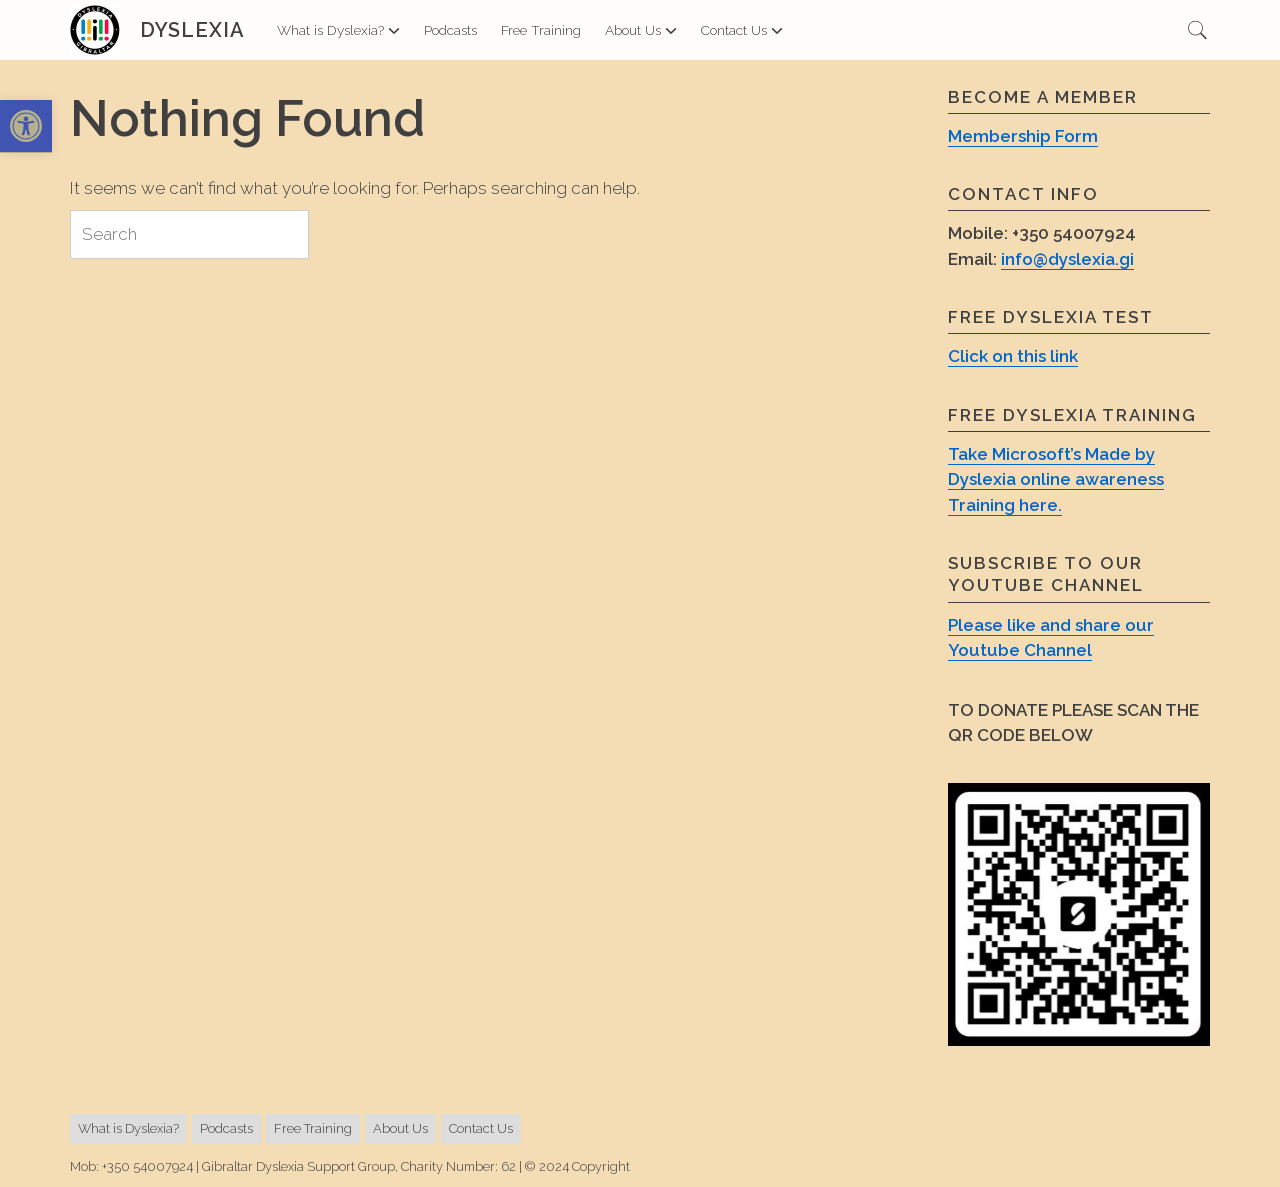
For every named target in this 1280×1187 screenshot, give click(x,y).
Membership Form (1023, 136)
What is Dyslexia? (338, 30)
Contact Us (742, 30)
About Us (641, 30)
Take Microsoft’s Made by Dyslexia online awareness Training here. (1056, 479)
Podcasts (450, 30)
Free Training (541, 30)
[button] (26, 126)
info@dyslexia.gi (1067, 259)
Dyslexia (192, 30)
